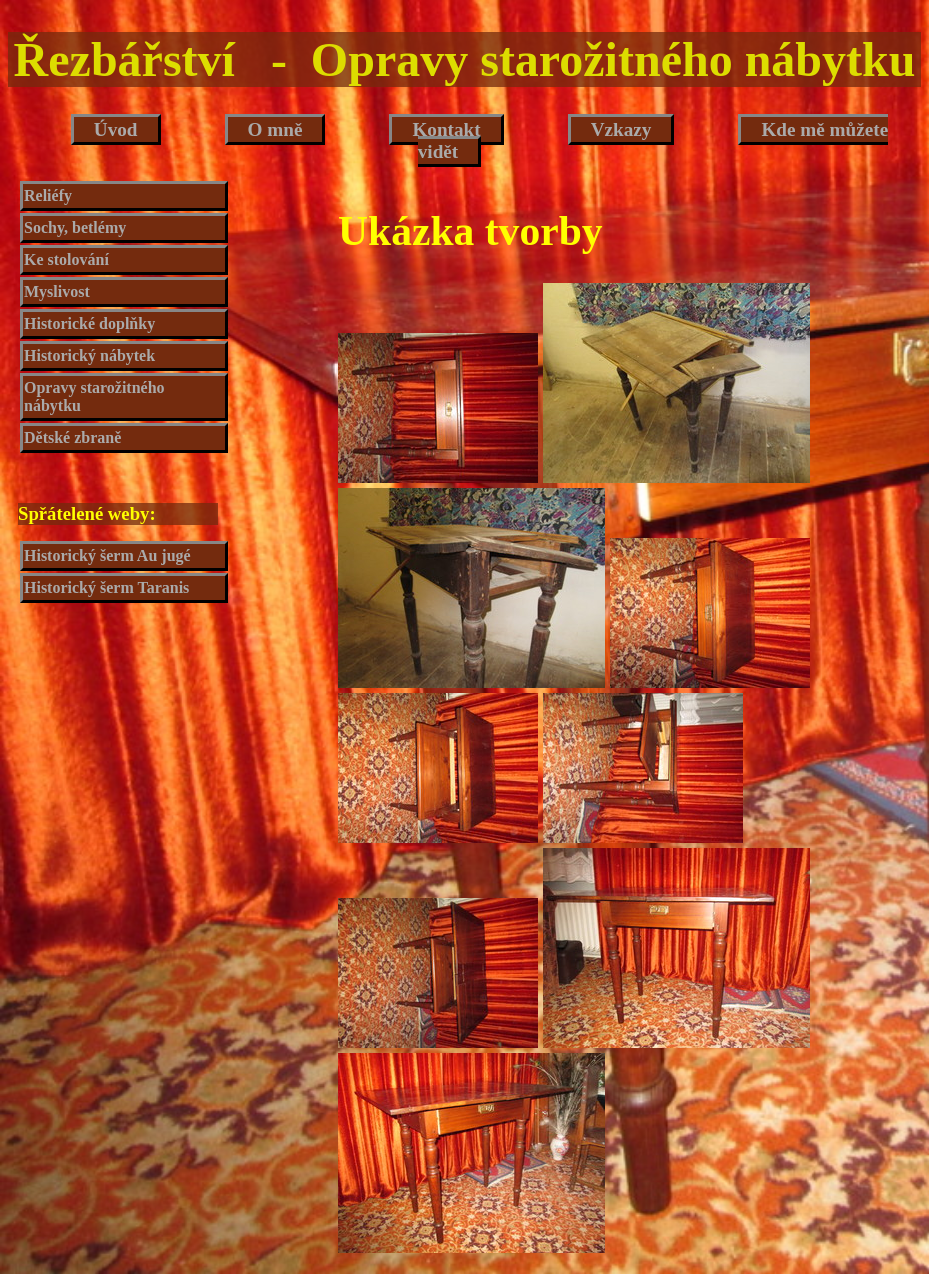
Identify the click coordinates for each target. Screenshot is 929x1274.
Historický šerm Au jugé (107, 555)
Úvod (116, 129)
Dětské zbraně (72, 437)
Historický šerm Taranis (106, 587)
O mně (275, 129)
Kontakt (446, 129)
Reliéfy (48, 195)
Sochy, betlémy (75, 227)
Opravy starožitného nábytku (94, 396)
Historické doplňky (89, 323)
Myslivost (57, 291)
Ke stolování (66, 259)
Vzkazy (621, 129)
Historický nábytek (89, 355)
